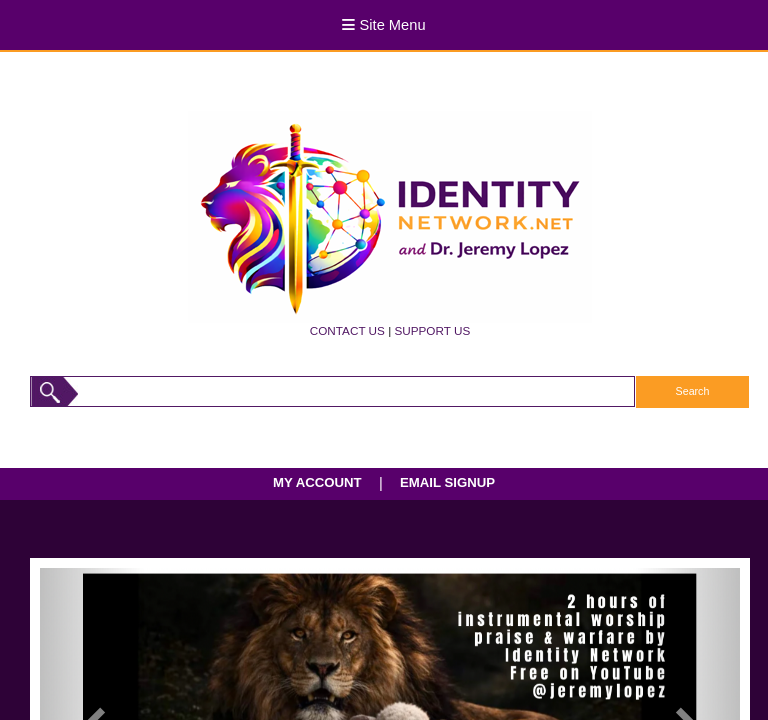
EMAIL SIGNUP (447, 482)
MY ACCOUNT (317, 482)
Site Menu (383, 25)
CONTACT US (347, 330)
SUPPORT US (432, 330)
